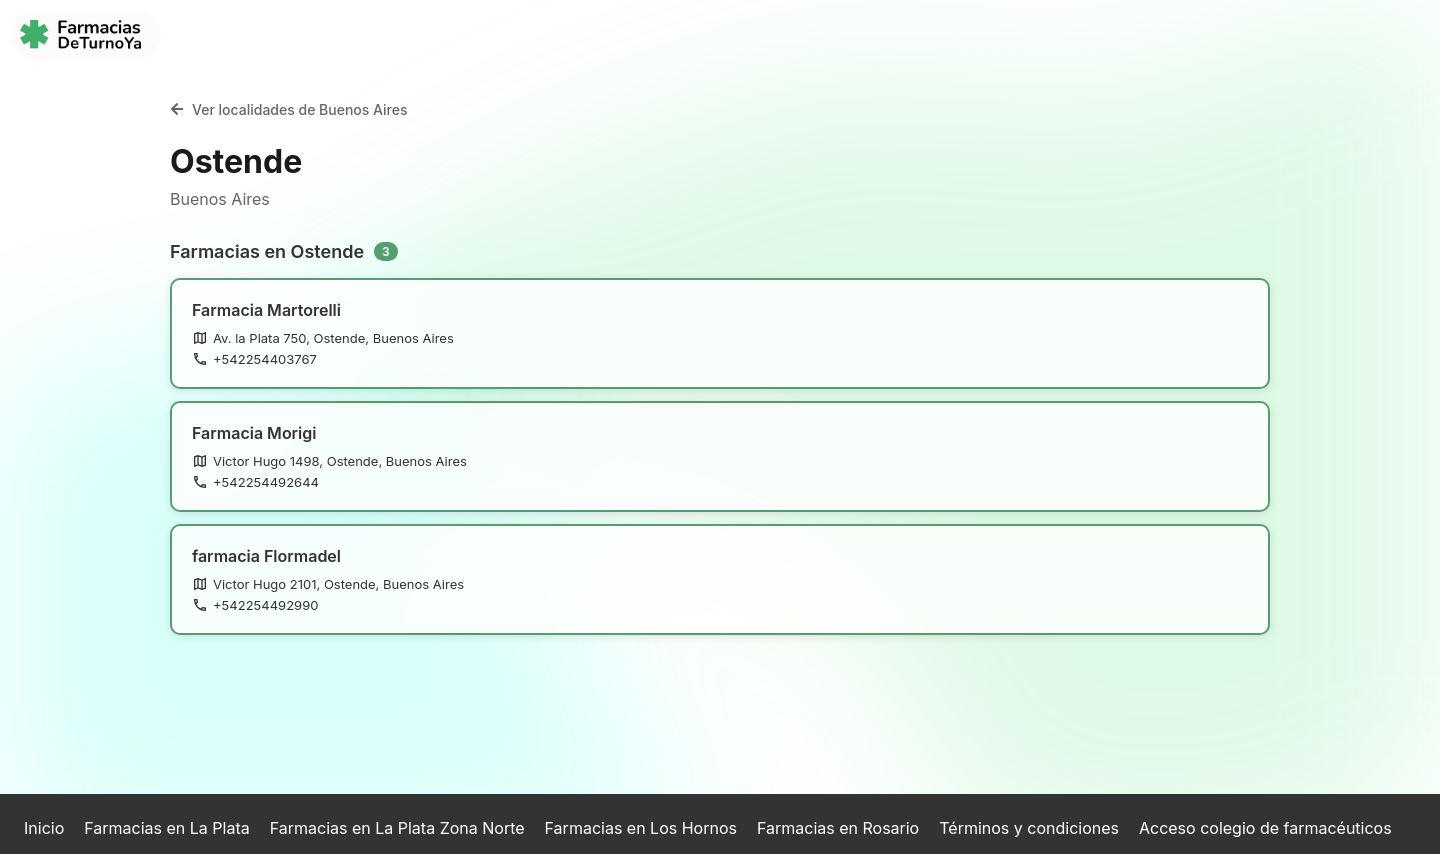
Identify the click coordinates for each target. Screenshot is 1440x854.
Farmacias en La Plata (166, 828)
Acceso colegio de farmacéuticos (1265, 828)
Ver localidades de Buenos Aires (289, 109)
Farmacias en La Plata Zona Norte (397, 828)
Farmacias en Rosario (838, 828)
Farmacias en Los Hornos (641, 828)
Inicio (44, 828)
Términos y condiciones (1029, 828)
